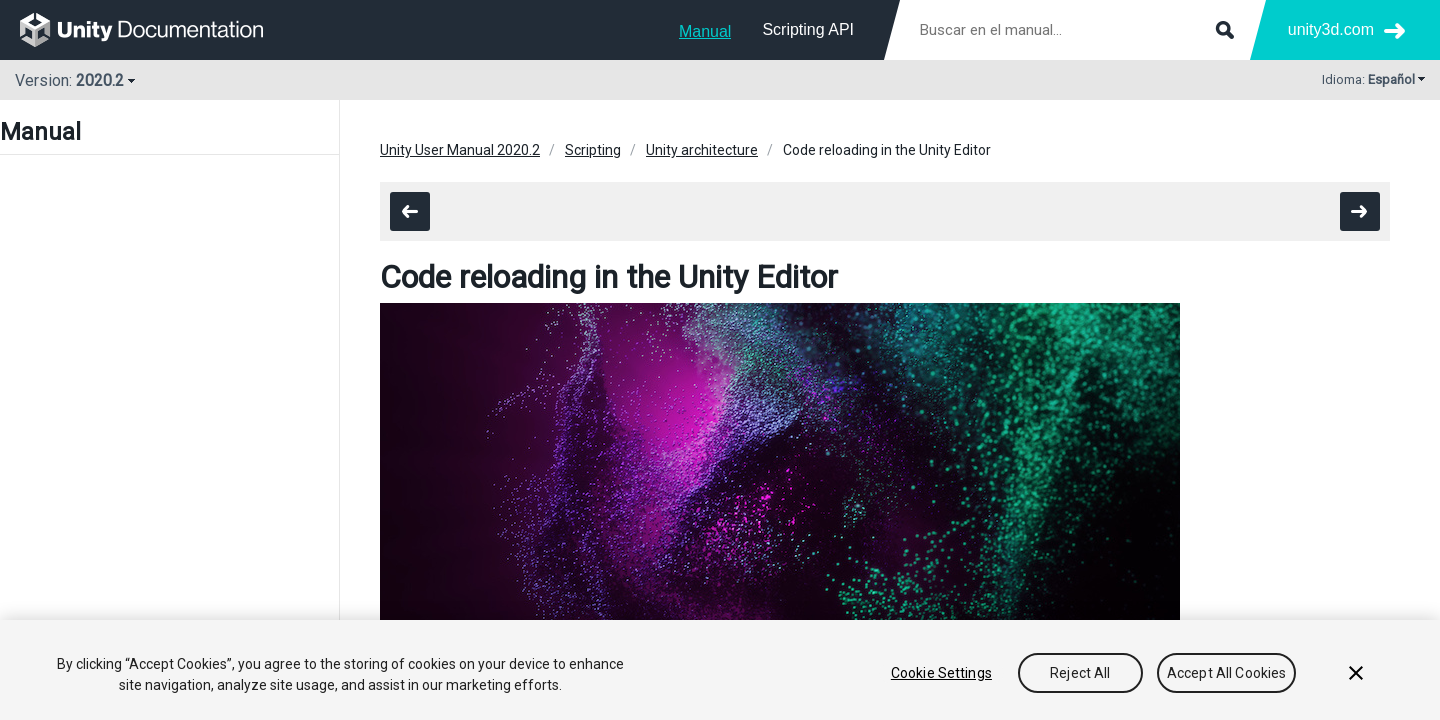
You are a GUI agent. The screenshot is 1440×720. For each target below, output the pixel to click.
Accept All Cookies (1227, 673)
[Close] (1356, 673)
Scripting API (808, 29)
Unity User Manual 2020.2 (460, 150)
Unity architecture (702, 150)
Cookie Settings (941, 673)
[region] (720, 670)
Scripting (593, 150)
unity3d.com (1331, 29)
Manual (705, 31)
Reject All (1080, 673)
